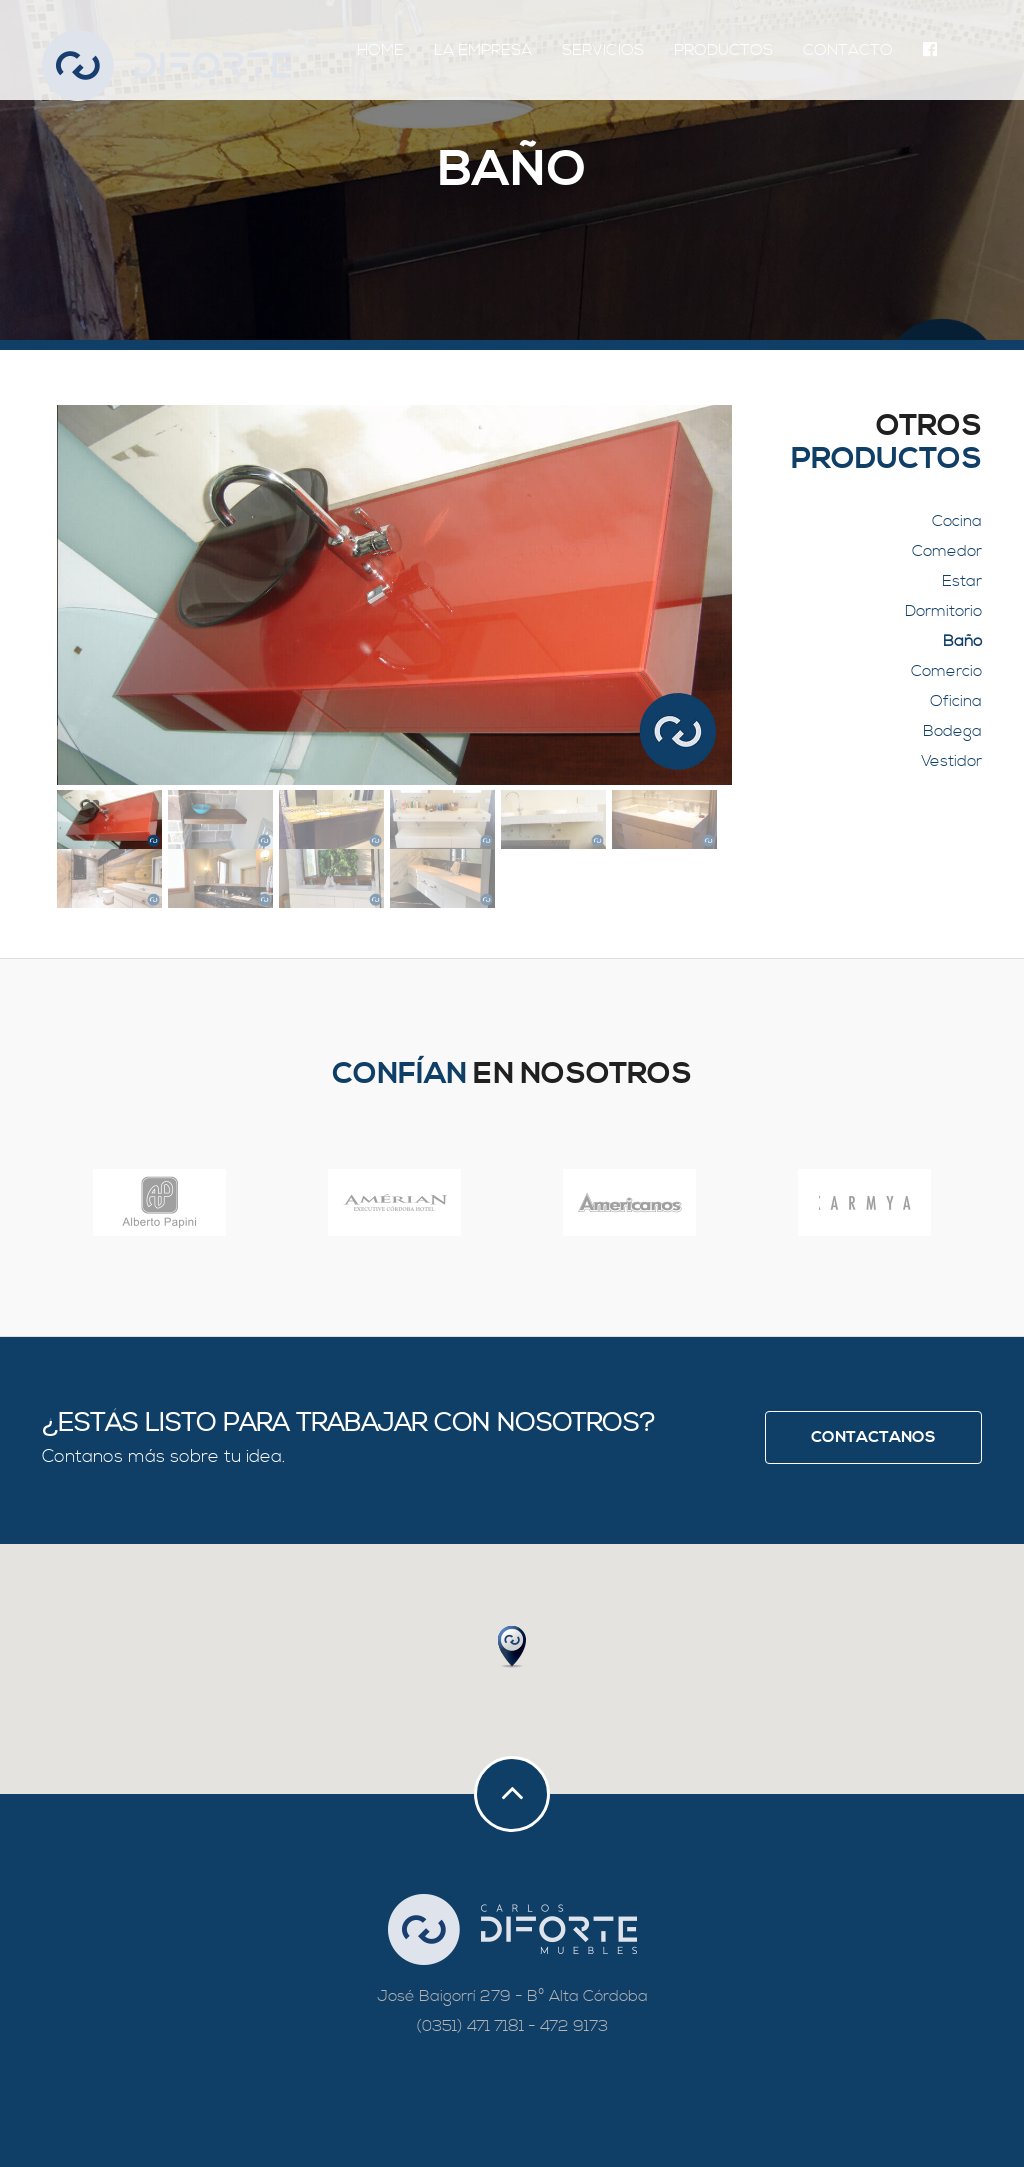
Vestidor (951, 761)
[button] (512, 1647)
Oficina (956, 701)
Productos (723, 50)
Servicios (603, 50)
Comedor (947, 551)
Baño (962, 641)
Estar (962, 581)
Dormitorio (943, 611)
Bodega (952, 731)
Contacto (848, 50)
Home (380, 50)
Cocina (957, 521)
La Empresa (483, 50)
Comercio (946, 671)
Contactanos (873, 1437)
